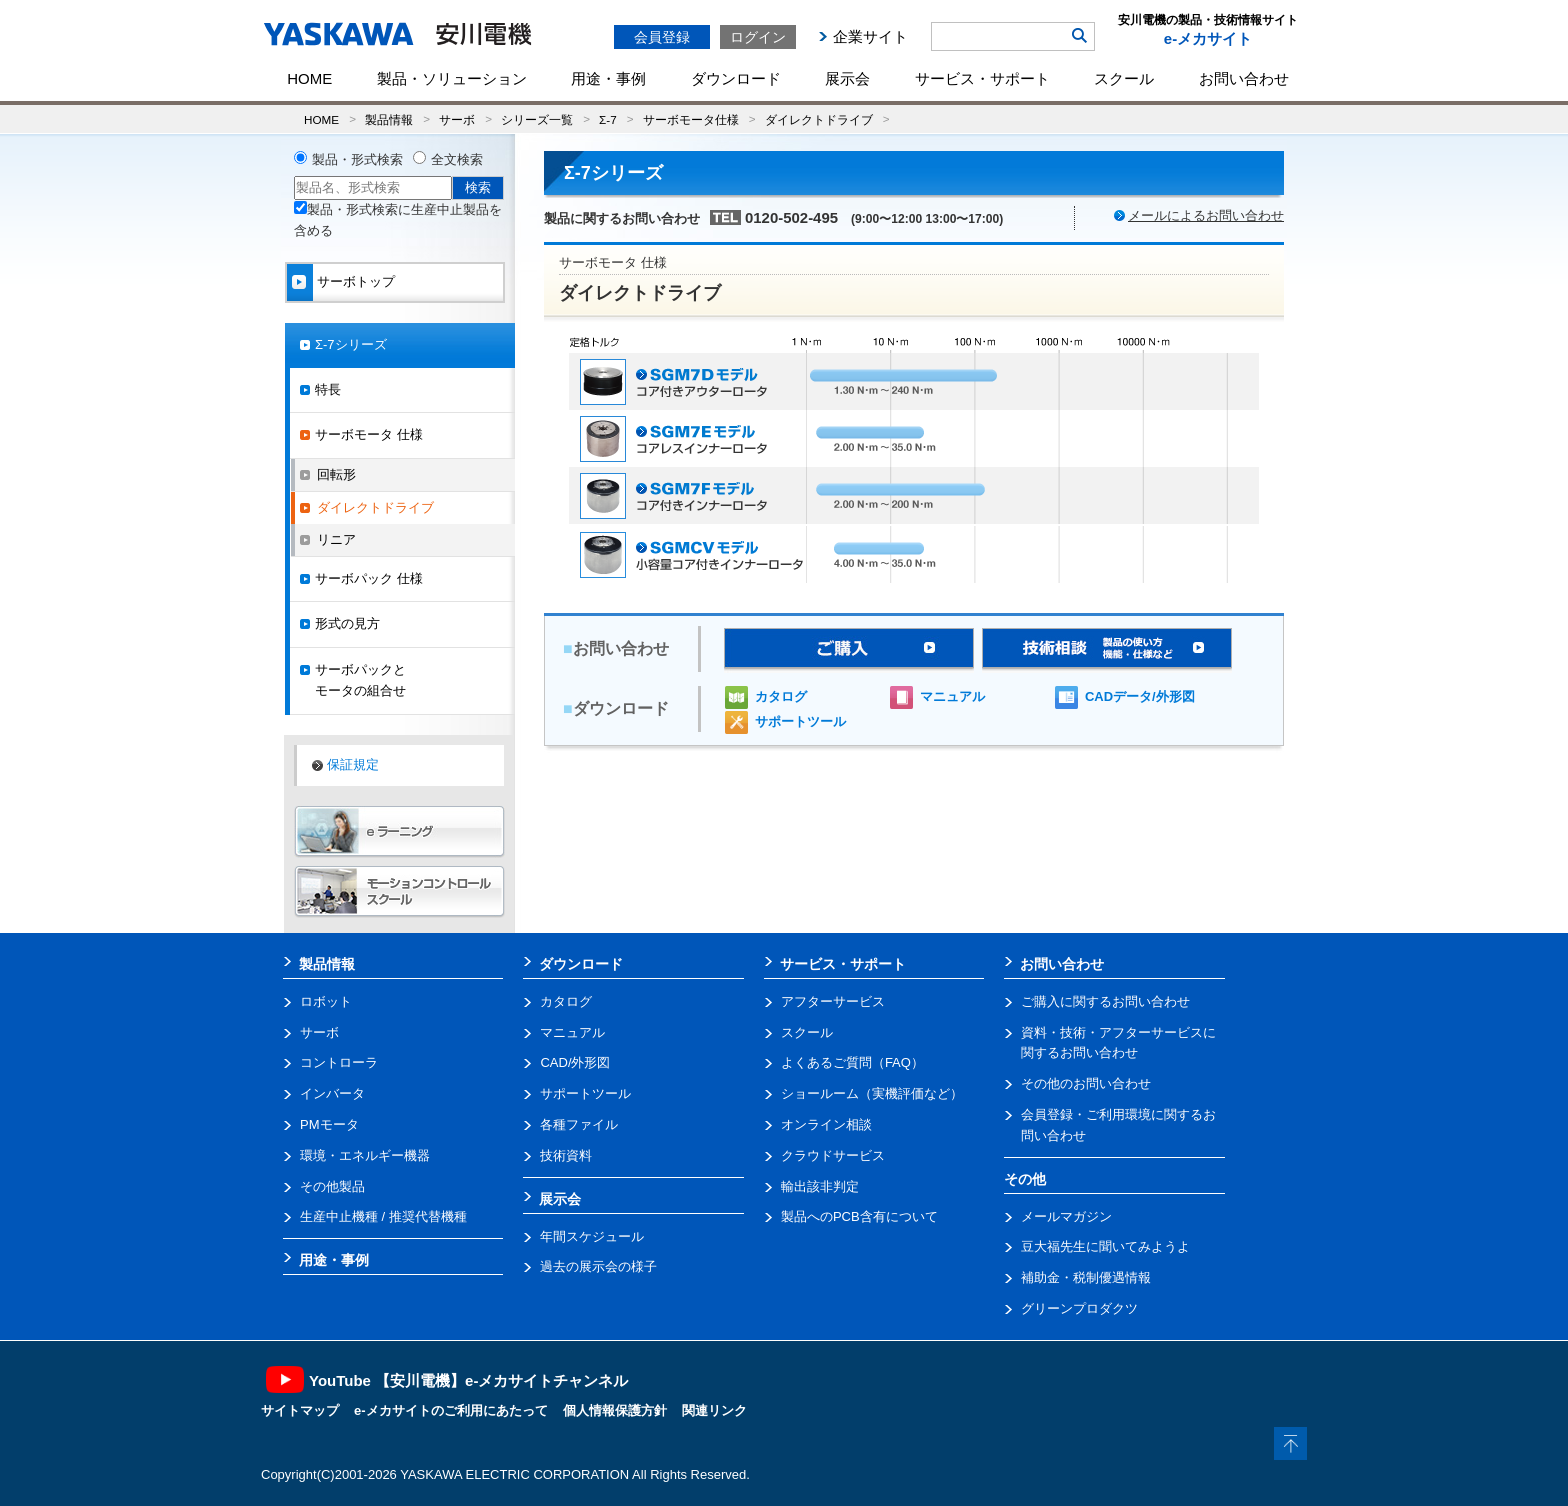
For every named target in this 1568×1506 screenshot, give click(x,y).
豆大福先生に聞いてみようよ (1105, 1246)
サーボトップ (356, 281)
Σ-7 (608, 119)
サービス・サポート (982, 78)
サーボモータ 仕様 (369, 434)
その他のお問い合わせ (1086, 1083)
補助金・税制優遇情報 (1086, 1277)
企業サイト (870, 36)
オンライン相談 (826, 1124)
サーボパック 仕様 (369, 578)
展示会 (847, 78)
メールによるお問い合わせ (1206, 215)
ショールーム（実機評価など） (872, 1093)
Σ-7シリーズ (351, 344)
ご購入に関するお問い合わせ (1105, 1001)
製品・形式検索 (357, 159)
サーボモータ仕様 (691, 119)
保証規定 (353, 764)
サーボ (457, 119)
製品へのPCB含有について (859, 1216)
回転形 (336, 474)
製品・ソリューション (452, 78)
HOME (309, 78)
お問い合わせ (1244, 78)
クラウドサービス (833, 1155)
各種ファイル (579, 1124)
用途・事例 (608, 78)
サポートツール (800, 721)
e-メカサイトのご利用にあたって (451, 1410)
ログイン (758, 37)
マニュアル (952, 696)
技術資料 (566, 1155)
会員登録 (662, 37)
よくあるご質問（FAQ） (852, 1062)
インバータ (332, 1093)
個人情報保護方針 (615, 1410)
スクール (1124, 78)
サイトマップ (300, 1410)
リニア (336, 539)
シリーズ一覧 (537, 119)
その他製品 (332, 1186)
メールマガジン (1066, 1216)
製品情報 (389, 119)
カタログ (781, 696)
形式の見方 (347, 623)
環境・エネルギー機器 (365, 1155)
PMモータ (329, 1124)
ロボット (326, 1001)
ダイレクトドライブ (819, 119)
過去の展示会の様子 (598, 1266)
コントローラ (339, 1062)
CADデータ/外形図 (1140, 696)
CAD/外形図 (575, 1062)
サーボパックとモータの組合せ (360, 680)
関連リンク (714, 1410)
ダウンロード (736, 78)
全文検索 (457, 159)
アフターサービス (833, 1001)
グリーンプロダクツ (1079, 1308)
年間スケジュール (592, 1236)
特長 (328, 389)
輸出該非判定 (820, 1186)
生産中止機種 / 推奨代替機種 (383, 1216)
